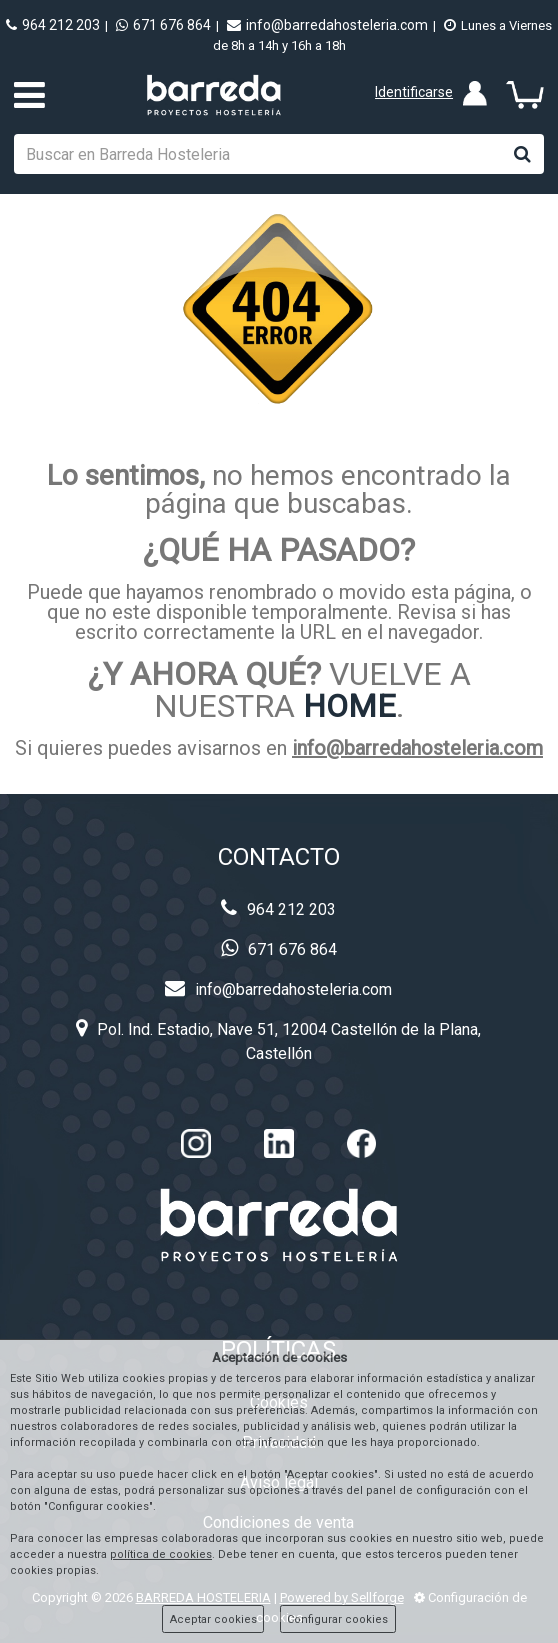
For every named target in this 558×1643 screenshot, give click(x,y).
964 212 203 (53, 25)
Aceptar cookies (213, 1619)
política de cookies (161, 1554)
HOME (349, 706)
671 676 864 (163, 25)
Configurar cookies (337, 1619)
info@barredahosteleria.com (327, 25)
